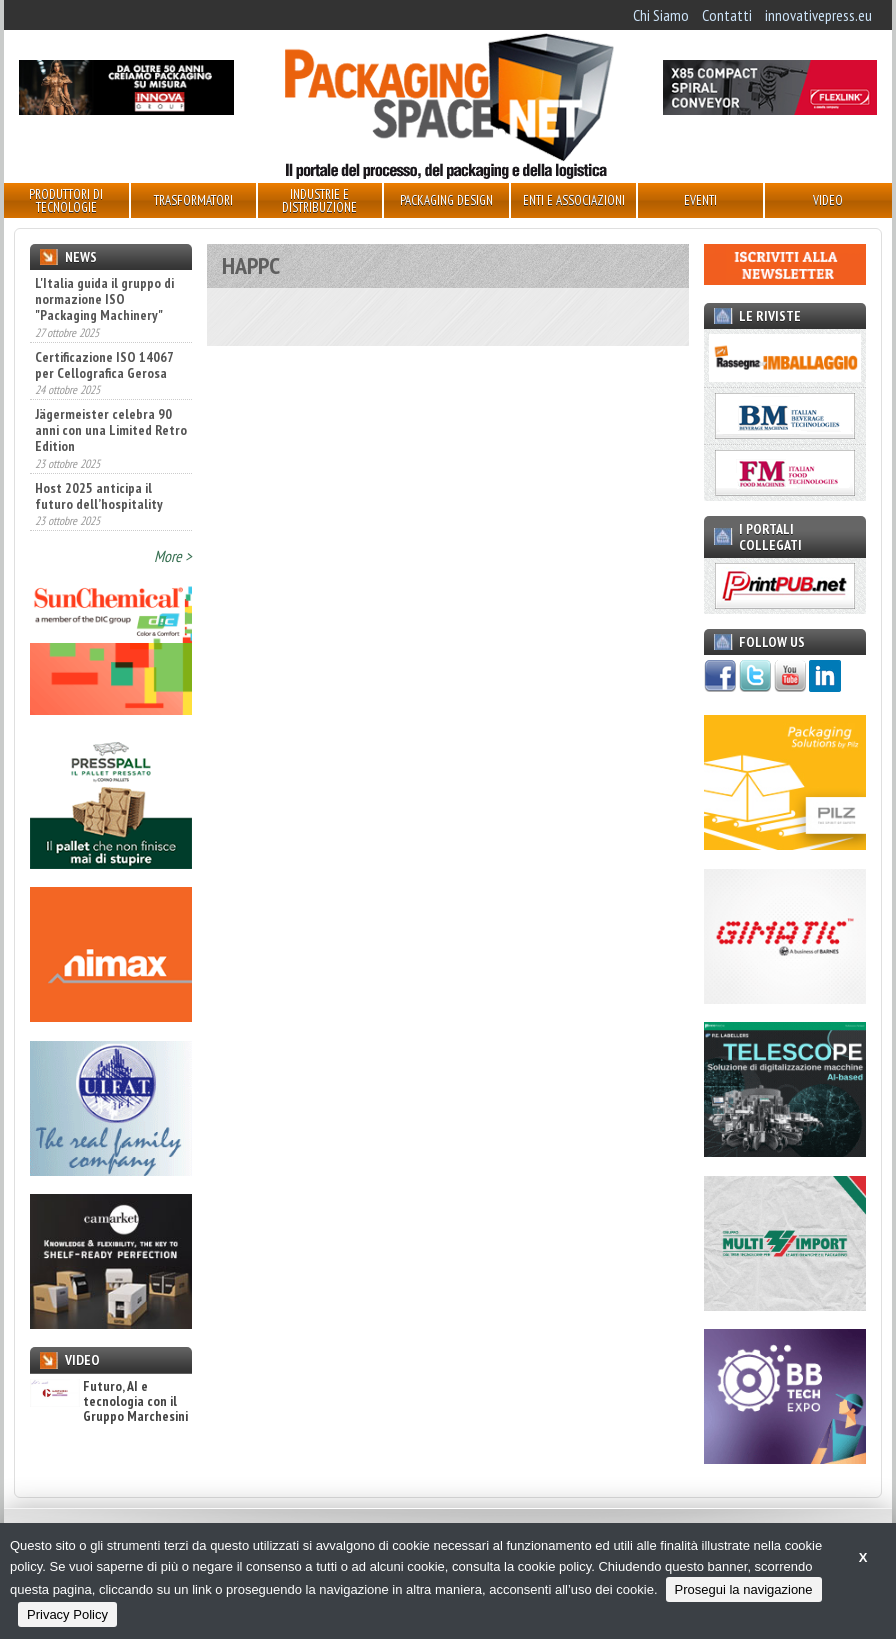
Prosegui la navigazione (744, 1589)
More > (173, 556)
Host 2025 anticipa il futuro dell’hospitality (99, 496)
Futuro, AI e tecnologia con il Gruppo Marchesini (109, 1402)
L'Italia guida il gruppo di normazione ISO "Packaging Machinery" (104, 299)
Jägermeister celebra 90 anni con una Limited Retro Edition (111, 430)
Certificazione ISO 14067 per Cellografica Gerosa (104, 365)
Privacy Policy (67, 1614)
